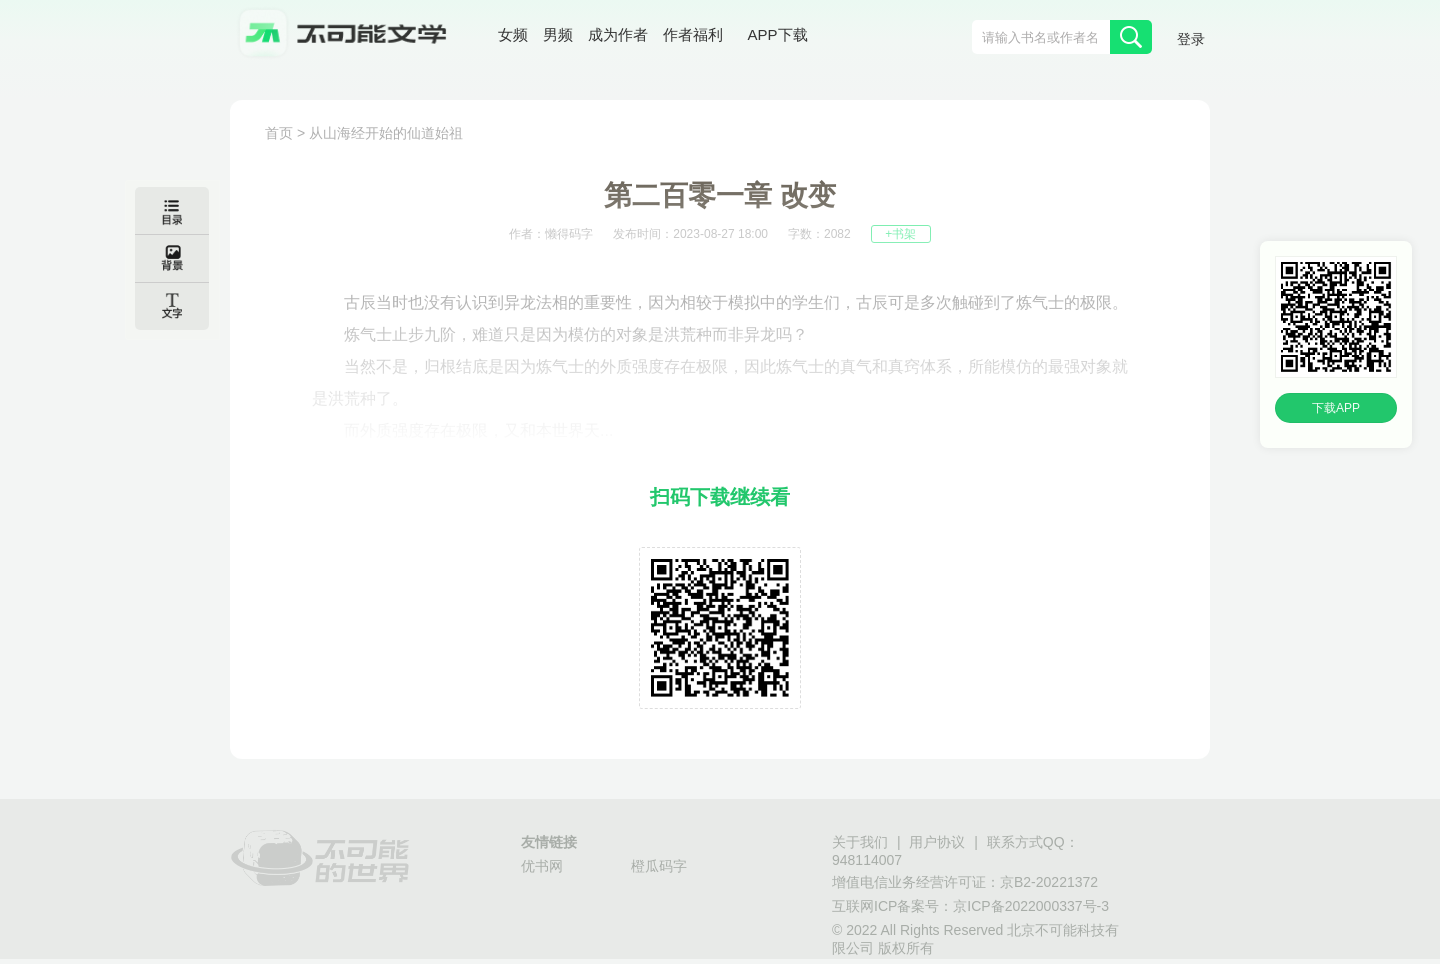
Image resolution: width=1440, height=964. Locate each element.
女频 (513, 34)
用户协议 (937, 842)
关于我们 (860, 842)
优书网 (542, 866)
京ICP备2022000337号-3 (1031, 906)
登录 (1191, 39)
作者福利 (693, 34)
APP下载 (778, 34)
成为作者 (618, 34)
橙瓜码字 (659, 866)
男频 (558, 34)
